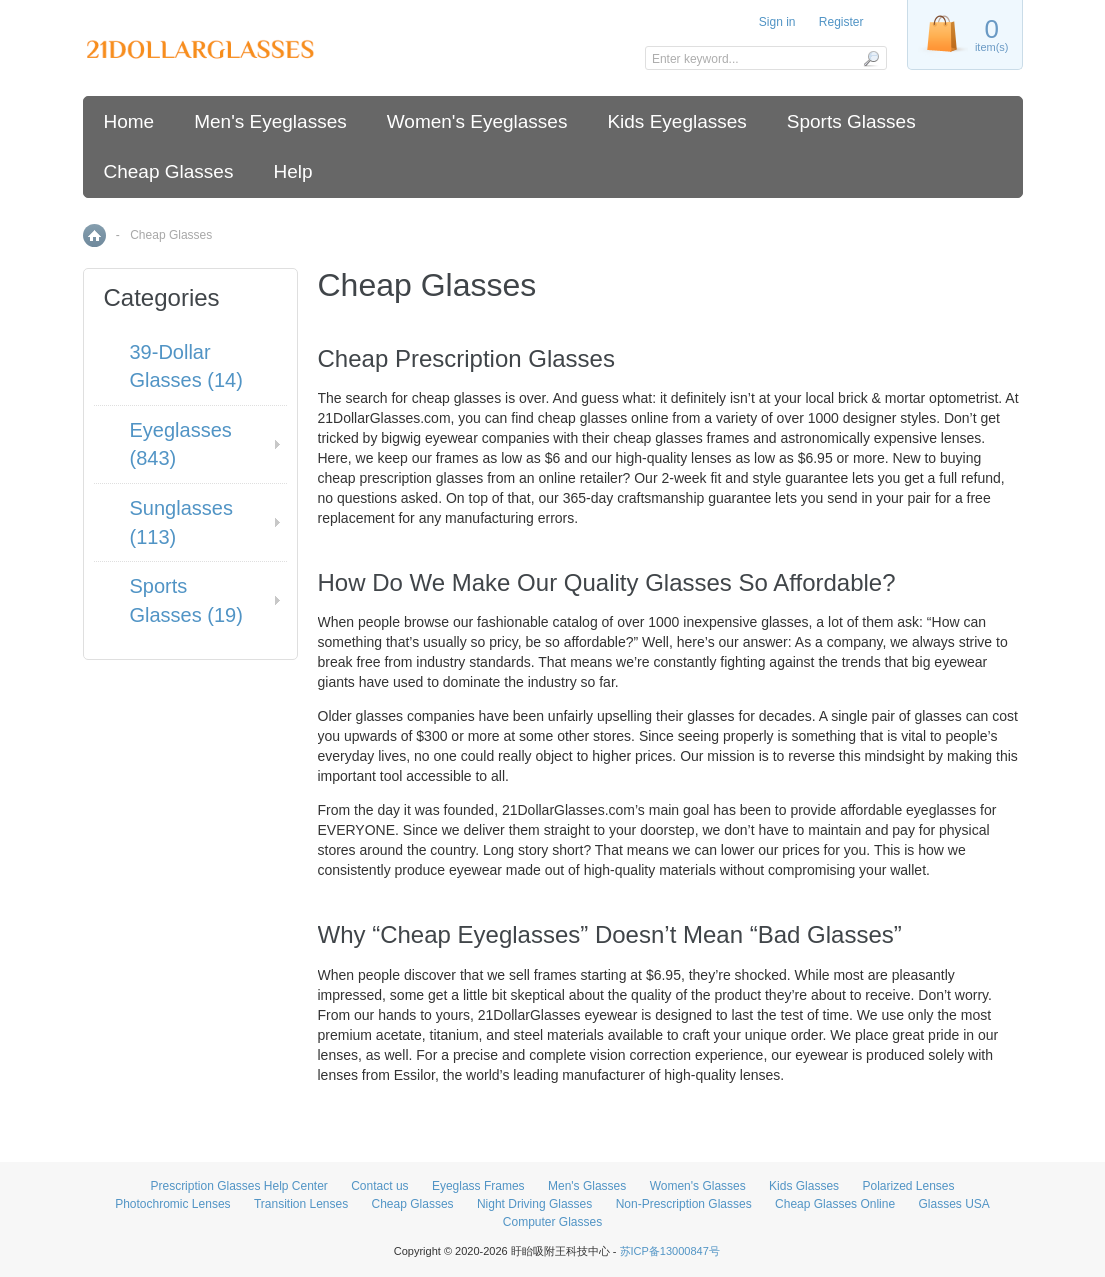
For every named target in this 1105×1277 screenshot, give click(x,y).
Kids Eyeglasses (676, 121)
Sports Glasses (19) (186, 600)
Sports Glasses (851, 121)
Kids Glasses (804, 1186)
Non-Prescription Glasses (684, 1204)
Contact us (379, 1186)
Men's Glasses (587, 1186)
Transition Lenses (301, 1204)
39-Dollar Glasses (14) (186, 366)
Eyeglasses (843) (181, 444)
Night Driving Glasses (534, 1204)
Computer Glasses (552, 1222)
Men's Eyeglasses (270, 121)
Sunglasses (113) (181, 522)
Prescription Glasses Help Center (238, 1186)
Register (841, 22)
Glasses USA (953, 1204)
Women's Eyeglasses (477, 121)
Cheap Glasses (169, 171)
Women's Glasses (698, 1186)
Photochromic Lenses (172, 1204)
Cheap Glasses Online (835, 1204)
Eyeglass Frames (478, 1186)
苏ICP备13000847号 (670, 1251)
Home (129, 121)
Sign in (777, 22)
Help (292, 171)
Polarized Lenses (908, 1186)
